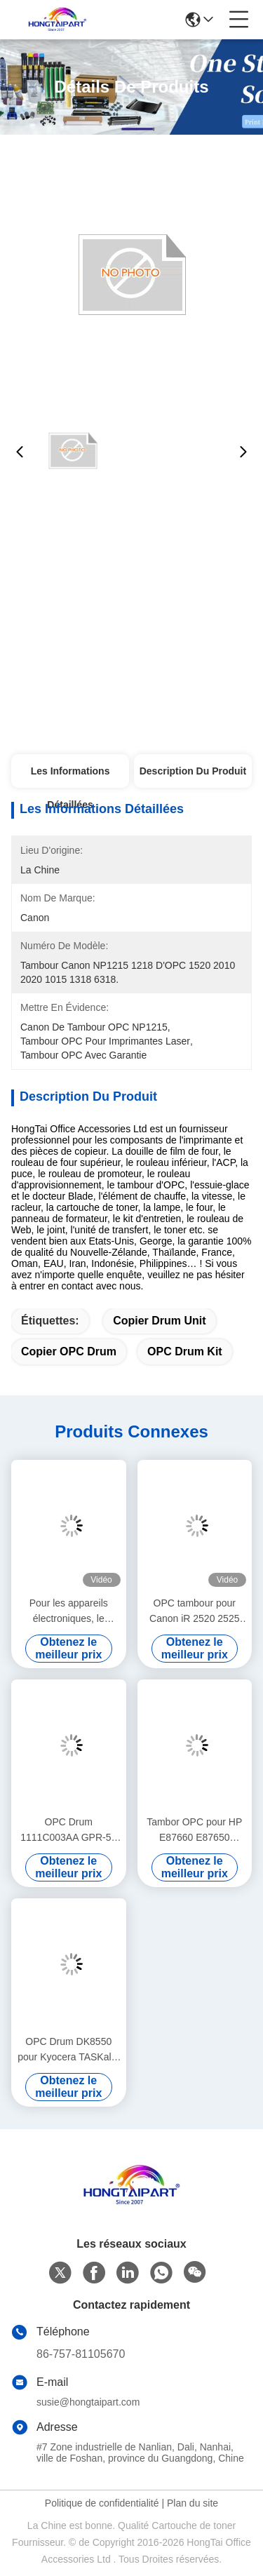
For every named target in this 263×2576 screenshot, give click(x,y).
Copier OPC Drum (68, 1351)
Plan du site (192, 2503)
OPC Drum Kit (184, 1351)
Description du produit (193, 771)
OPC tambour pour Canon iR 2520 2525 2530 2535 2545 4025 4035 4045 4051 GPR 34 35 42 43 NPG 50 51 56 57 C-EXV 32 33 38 (194, 1611)
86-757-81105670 (80, 2354)
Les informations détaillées (70, 776)
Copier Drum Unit (159, 1321)
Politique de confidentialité (102, 2503)
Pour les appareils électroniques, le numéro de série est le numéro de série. (68, 1611)
